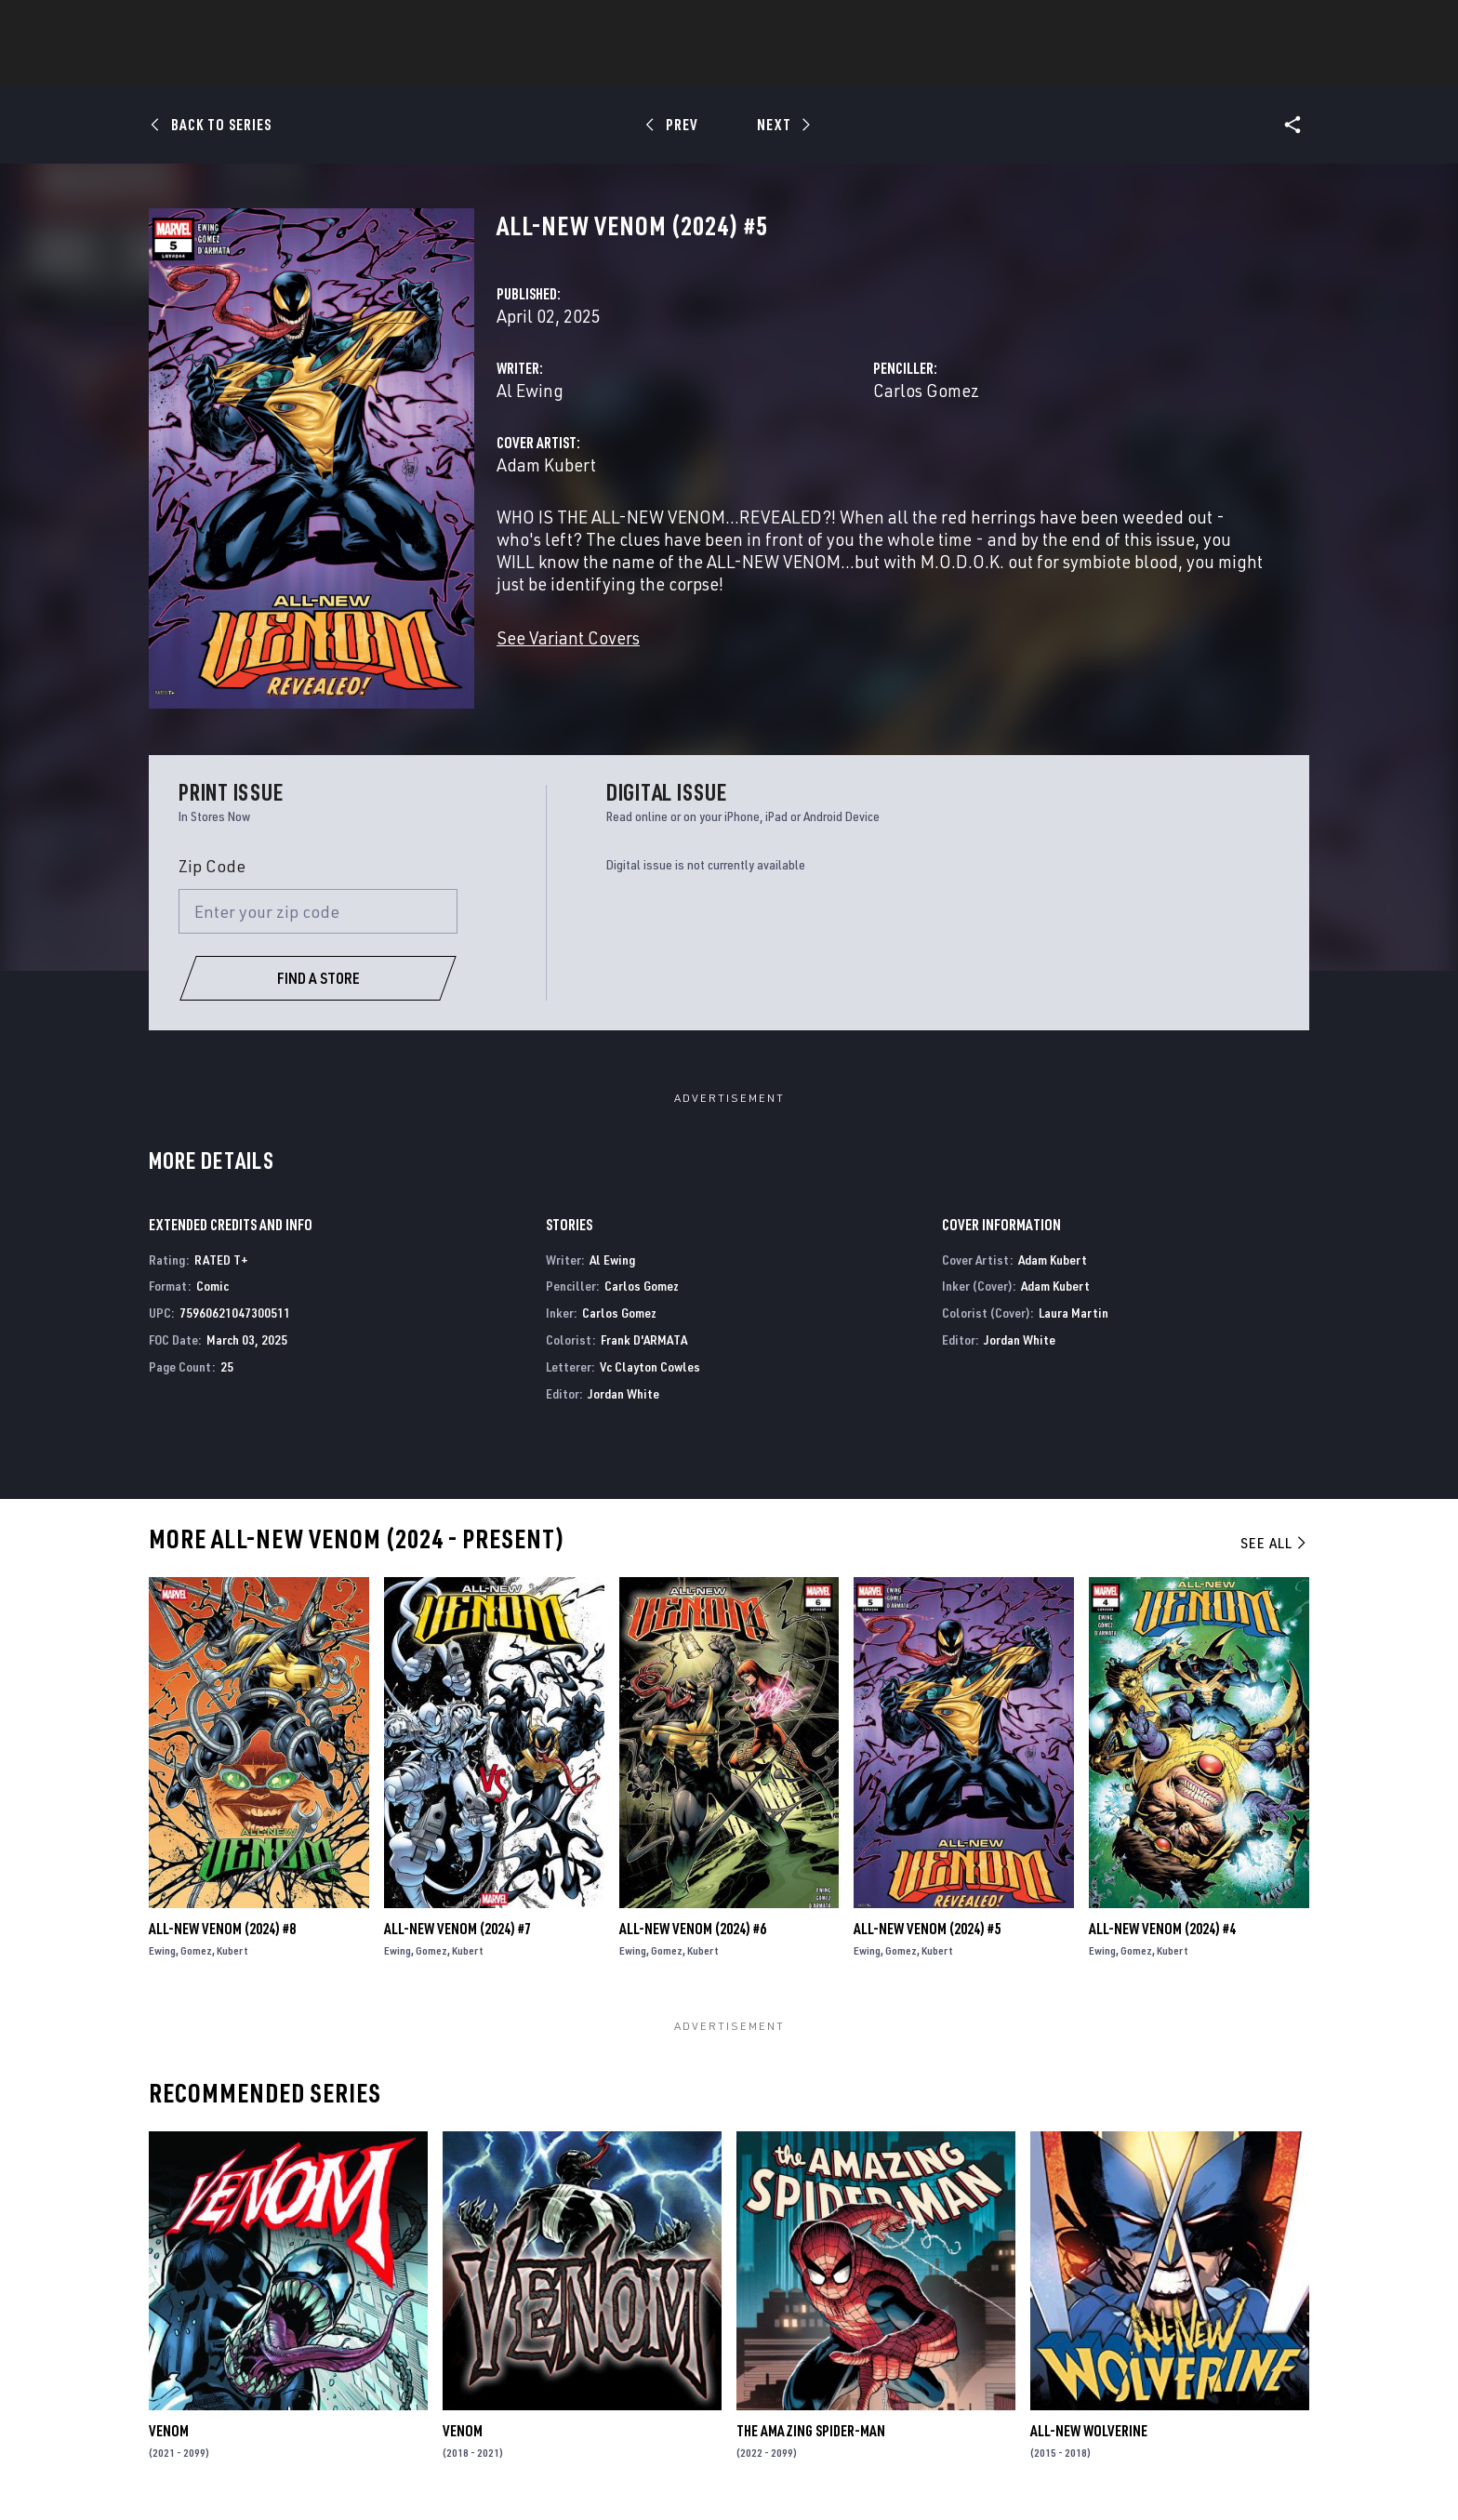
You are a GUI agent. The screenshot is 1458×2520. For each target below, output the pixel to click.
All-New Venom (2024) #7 (457, 1928)
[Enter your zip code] (318, 911)
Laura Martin (1073, 1312)
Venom (169, 2430)
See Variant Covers (568, 637)
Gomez (196, 1950)
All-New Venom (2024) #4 (1162, 1928)
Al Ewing (530, 390)
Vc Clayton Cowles (650, 1366)
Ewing (162, 1950)
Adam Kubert (546, 464)
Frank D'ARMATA (644, 1339)
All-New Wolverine (1088, 2430)
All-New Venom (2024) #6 (692, 1928)
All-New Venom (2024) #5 (927, 1928)
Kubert (232, 1950)
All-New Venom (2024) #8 (222, 1928)
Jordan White (623, 1393)
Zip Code (212, 865)
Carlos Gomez (926, 390)
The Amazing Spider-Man (810, 2430)
